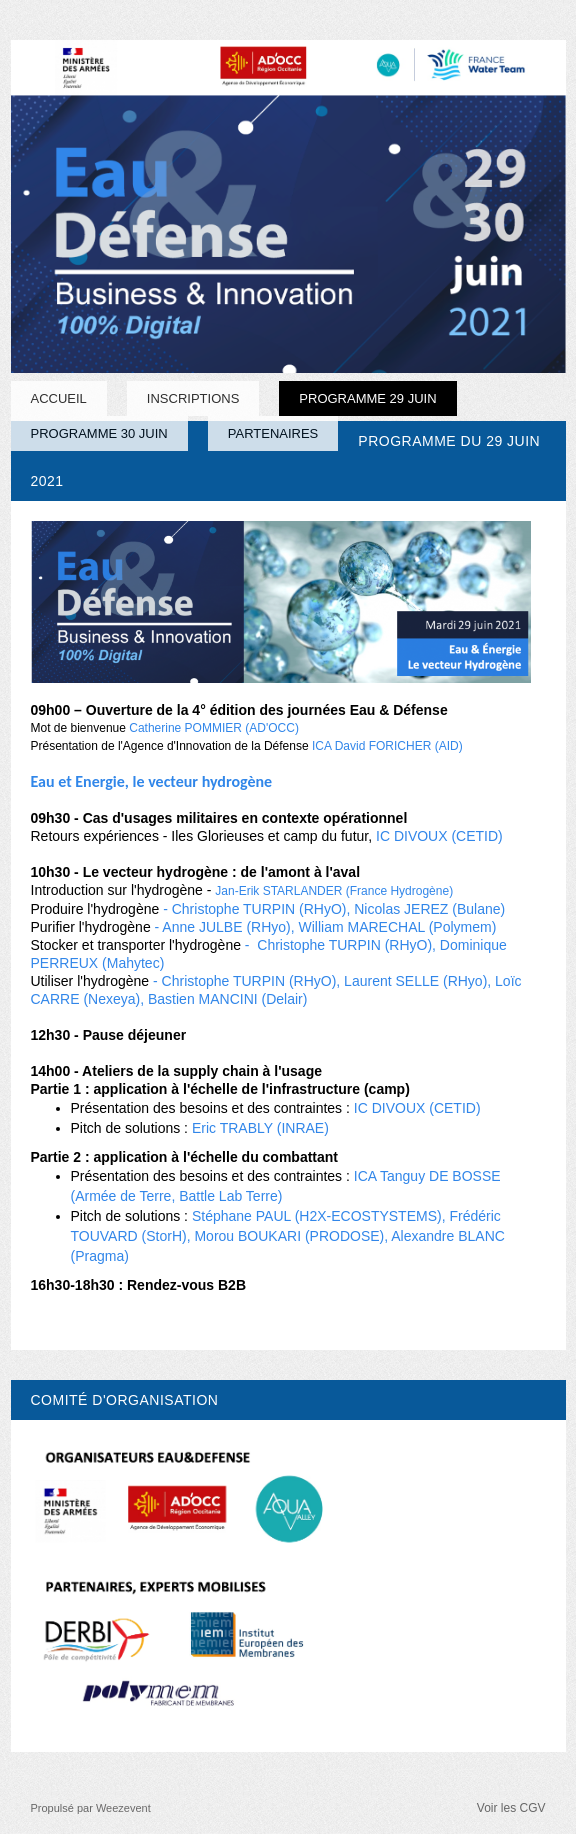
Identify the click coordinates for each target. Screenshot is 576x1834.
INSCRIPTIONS (193, 398)
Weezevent (123, 1808)
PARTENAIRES (273, 433)
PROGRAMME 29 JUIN (367, 398)
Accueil (59, 398)
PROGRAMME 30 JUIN (99, 433)
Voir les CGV (511, 1808)
